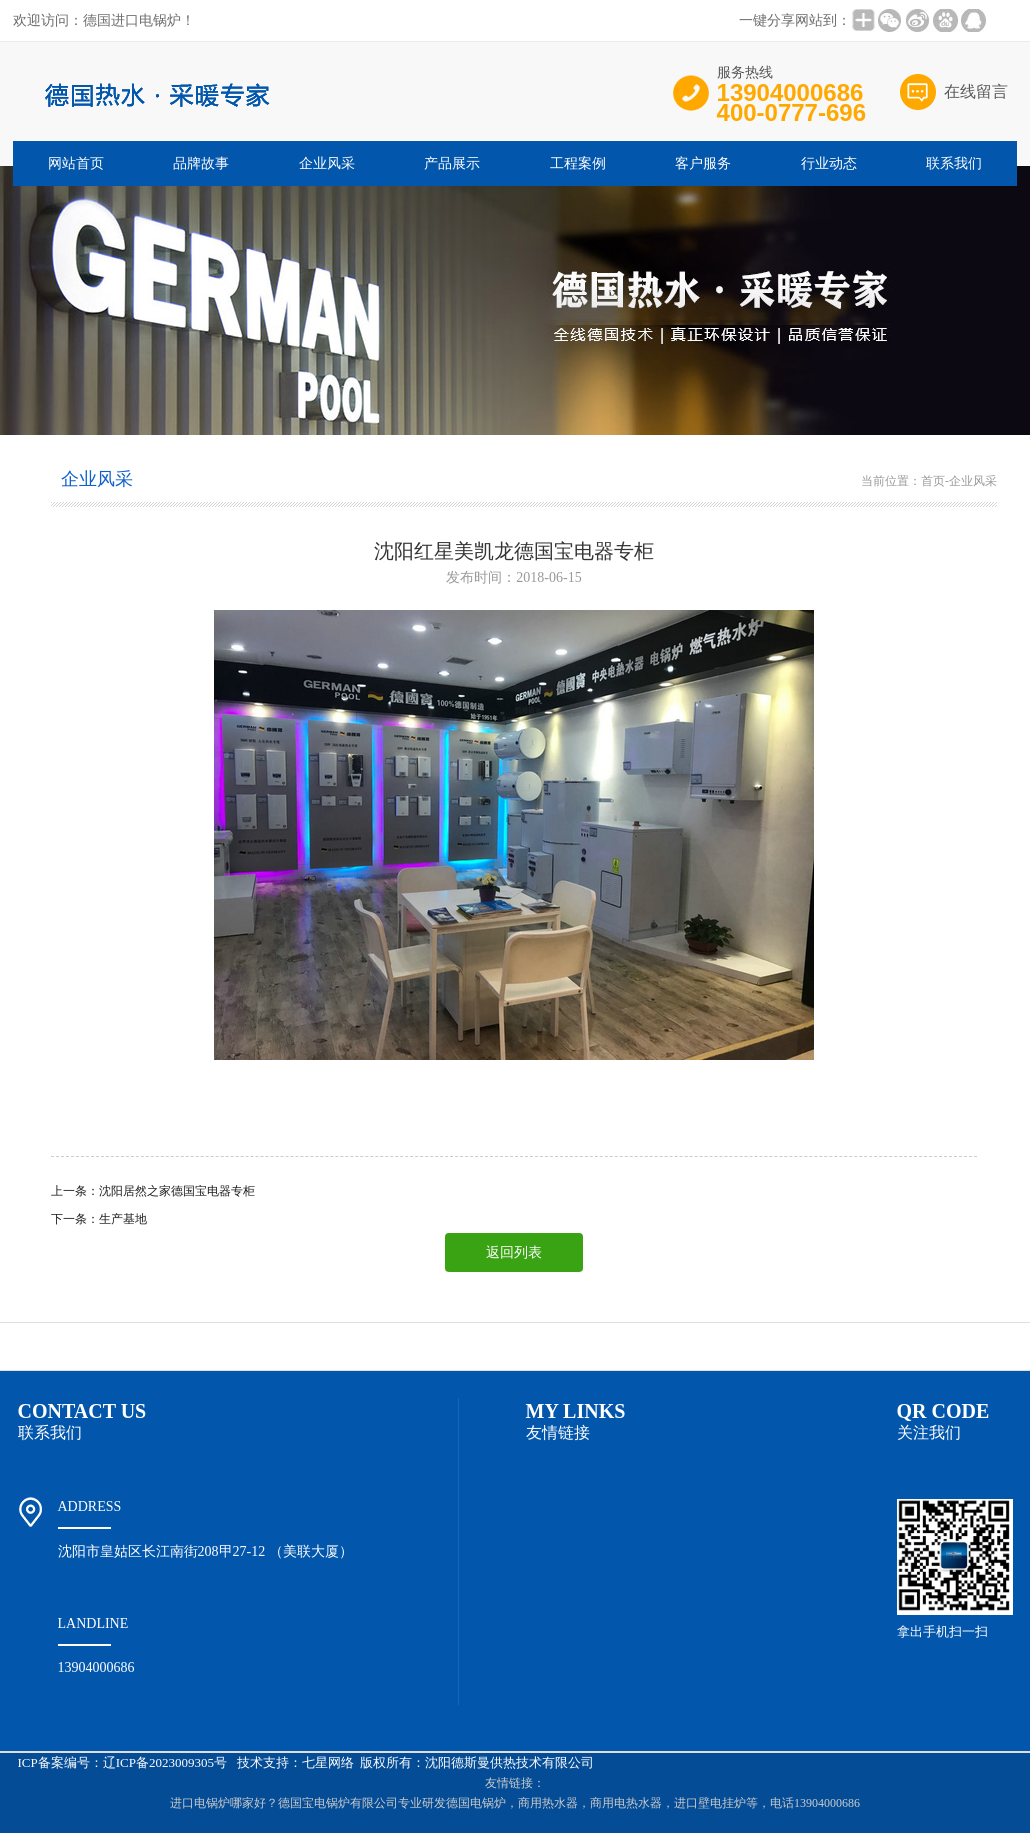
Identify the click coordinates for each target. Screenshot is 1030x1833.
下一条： (75, 1219)
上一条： (75, 1191)
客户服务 (703, 163)
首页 (933, 481)
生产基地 (123, 1219)
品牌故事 (201, 163)
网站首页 (76, 163)
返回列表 (514, 1252)
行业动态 (829, 163)
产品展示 (452, 163)
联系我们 (954, 163)
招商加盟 (629, 1346)
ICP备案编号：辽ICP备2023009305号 (122, 1762)
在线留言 (976, 91)
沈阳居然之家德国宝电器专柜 (177, 1191)
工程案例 (578, 163)
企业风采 (327, 163)
